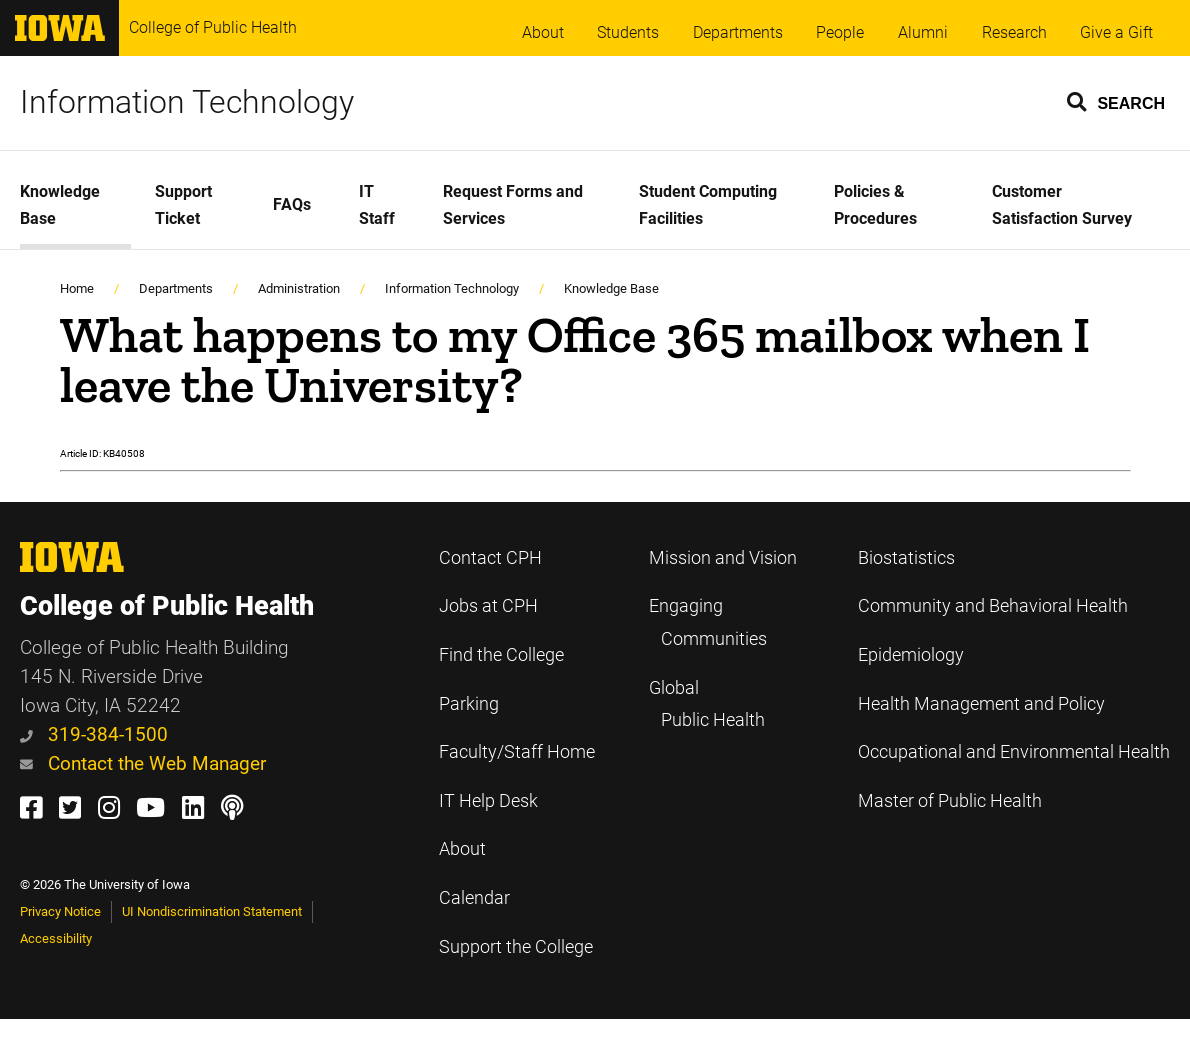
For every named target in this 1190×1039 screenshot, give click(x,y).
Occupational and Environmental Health (1014, 752)
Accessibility (56, 938)
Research (1014, 32)
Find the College (501, 655)
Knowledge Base (60, 205)
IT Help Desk (488, 801)
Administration (299, 288)
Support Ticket (183, 205)
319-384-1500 (94, 734)
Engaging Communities (708, 622)
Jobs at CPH (488, 606)
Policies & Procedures (875, 205)
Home (77, 288)
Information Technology (187, 102)
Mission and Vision (723, 558)
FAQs (292, 204)
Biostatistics (906, 558)
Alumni (923, 32)
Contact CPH (490, 558)
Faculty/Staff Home (517, 752)
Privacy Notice (60, 911)
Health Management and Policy (981, 704)
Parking (469, 704)
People (840, 32)
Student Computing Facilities (708, 205)
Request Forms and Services (513, 205)
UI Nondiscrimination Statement (212, 911)
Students (628, 32)
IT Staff (377, 205)
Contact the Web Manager (143, 763)
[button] (1117, 101)
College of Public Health (213, 27)
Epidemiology (911, 655)
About (543, 32)
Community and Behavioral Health (993, 606)
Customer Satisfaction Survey (1062, 205)
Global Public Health (707, 704)
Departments (738, 32)
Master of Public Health (950, 801)
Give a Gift (1116, 32)
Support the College (516, 947)
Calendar (474, 898)
